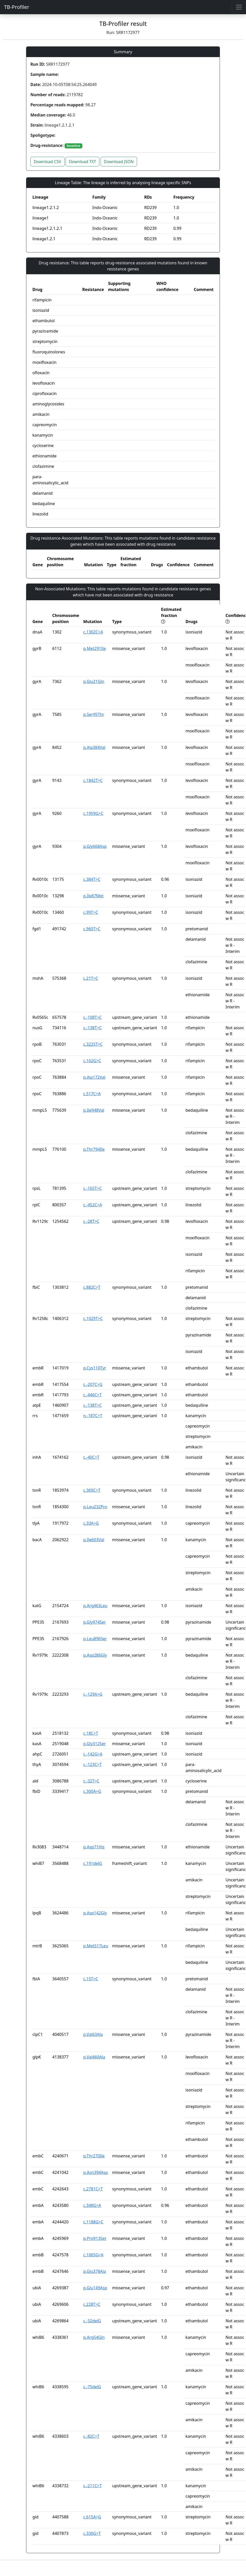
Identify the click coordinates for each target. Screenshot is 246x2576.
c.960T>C (92, 929)
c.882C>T (92, 1287)
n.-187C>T (92, 1415)
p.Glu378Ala (94, 2271)
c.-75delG (92, 2387)
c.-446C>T (92, 1395)
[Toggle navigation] (239, 7)
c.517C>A (92, 1093)
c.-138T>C (92, 1028)
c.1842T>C (93, 780)
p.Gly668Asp (95, 846)
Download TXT (82, 161)
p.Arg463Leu (95, 1605)
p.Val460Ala (94, 2057)
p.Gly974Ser (94, 1622)
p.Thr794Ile (94, 1149)
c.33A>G (91, 1523)
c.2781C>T (93, 2189)
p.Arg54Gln (94, 2337)
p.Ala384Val (94, 747)
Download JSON (119, 161)
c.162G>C (92, 1060)
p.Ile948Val (93, 1110)
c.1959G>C (93, 813)
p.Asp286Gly (95, 1655)
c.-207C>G (93, 1384)
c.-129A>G (93, 1694)
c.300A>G (92, 1791)
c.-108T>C (92, 1017)
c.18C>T (90, 1733)
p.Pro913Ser (95, 2238)
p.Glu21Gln (93, 681)
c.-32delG (92, 2321)
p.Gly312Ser (94, 1743)
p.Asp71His (94, 1847)
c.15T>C (90, 1979)
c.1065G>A (93, 2255)
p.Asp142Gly (95, 1913)
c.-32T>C (91, 1781)
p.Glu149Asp (95, 2288)
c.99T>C (90, 912)
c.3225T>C (93, 1044)
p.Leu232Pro (95, 1506)
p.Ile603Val (93, 1539)
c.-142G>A (93, 1754)
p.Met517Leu (95, 1946)
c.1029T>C (93, 1318)
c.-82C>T (91, 2436)
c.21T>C (90, 978)
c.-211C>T (92, 2485)
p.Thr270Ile (94, 2156)
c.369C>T (92, 1490)
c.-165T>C (92, 1188)
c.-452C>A (92, 1205)
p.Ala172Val (94, 1077)
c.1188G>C (93, 2222)
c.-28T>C (91, 1221)
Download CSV (47, 161)
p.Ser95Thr (93, 714)
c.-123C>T (92, 1764)
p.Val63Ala (93, 2034)
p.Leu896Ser (95, 1638)
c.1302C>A (93, 632)
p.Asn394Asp (95, 2172)
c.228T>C (92, 2304)
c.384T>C (92, 879)
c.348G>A (92, 2205)
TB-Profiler (16, 7)
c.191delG (92, 1863)
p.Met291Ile (94, 648)
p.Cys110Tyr (94, 1368)
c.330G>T (92, 2533)
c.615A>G (92, 2517)
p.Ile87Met (93, 896)
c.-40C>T (91, 1457)
